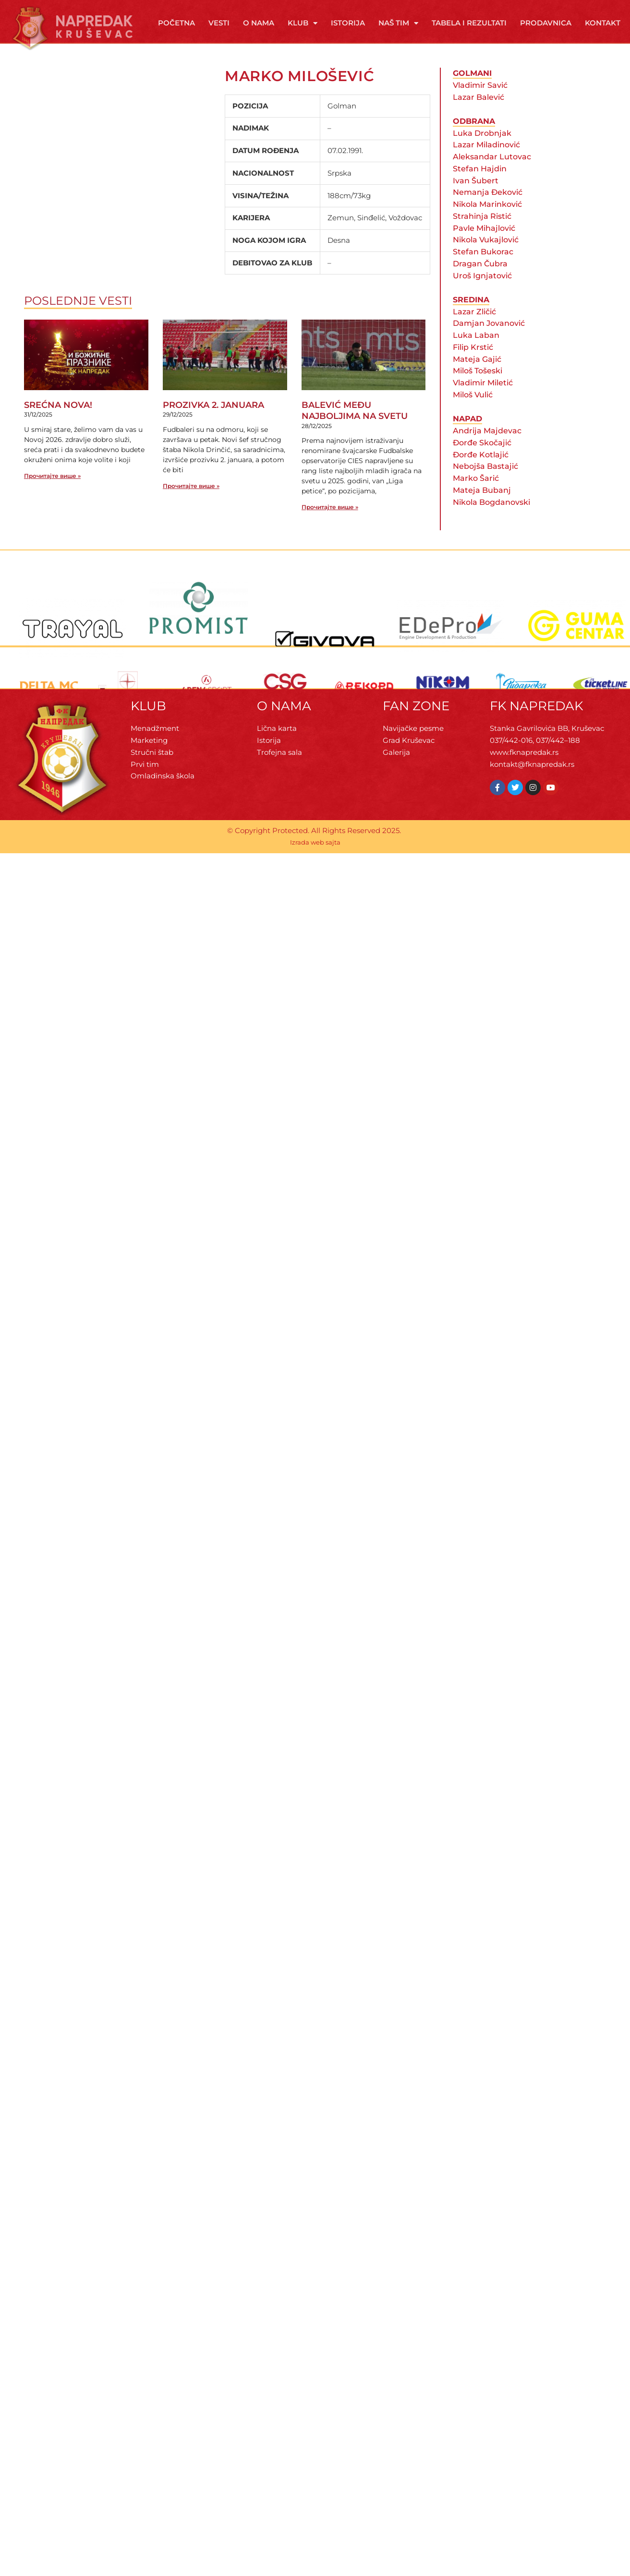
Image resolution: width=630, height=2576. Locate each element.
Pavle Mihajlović (484, 245)
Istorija (348, 22)
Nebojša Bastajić (485, 483)
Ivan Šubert (475, 198)
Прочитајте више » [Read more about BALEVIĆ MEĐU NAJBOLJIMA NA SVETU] (330, 524)
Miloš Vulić (473, 412)
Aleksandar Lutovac (492, 174)
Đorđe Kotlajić (481, 472)
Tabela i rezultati (469, 22)
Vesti (219, 22)
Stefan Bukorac (483, 269)
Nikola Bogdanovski (491, 519)
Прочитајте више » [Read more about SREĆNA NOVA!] (52, 493)
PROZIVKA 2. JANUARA (213, 422)
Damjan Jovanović (489, 341)
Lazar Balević (478, 114)
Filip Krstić (473, 364)
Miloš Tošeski (477, 388)
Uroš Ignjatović (482, 293)
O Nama (258, 22)
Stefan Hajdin (480, 186)
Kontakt (602, 22)
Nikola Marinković (487, 221)
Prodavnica (545, 22)
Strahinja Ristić (482, 233)
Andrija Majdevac (487, 448)
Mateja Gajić (477, 376)
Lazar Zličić (474, 329)
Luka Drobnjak (482, 150)
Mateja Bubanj (482, 507)
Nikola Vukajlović (486, 257)
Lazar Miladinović (486, 162)
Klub (302, 23)
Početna (176, 22)
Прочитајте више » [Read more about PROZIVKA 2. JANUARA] (191, 503)
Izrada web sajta (315, 860)
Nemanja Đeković (487, 209)
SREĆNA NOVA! (58, 422)
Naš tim (398, 23)
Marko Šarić (476, 495)
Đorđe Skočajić (482, 460)
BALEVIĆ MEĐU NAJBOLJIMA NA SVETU (355, 428)
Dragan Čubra (480, 281)
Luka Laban (476, 352)
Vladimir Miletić (483, 400)
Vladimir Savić (480, 102)
